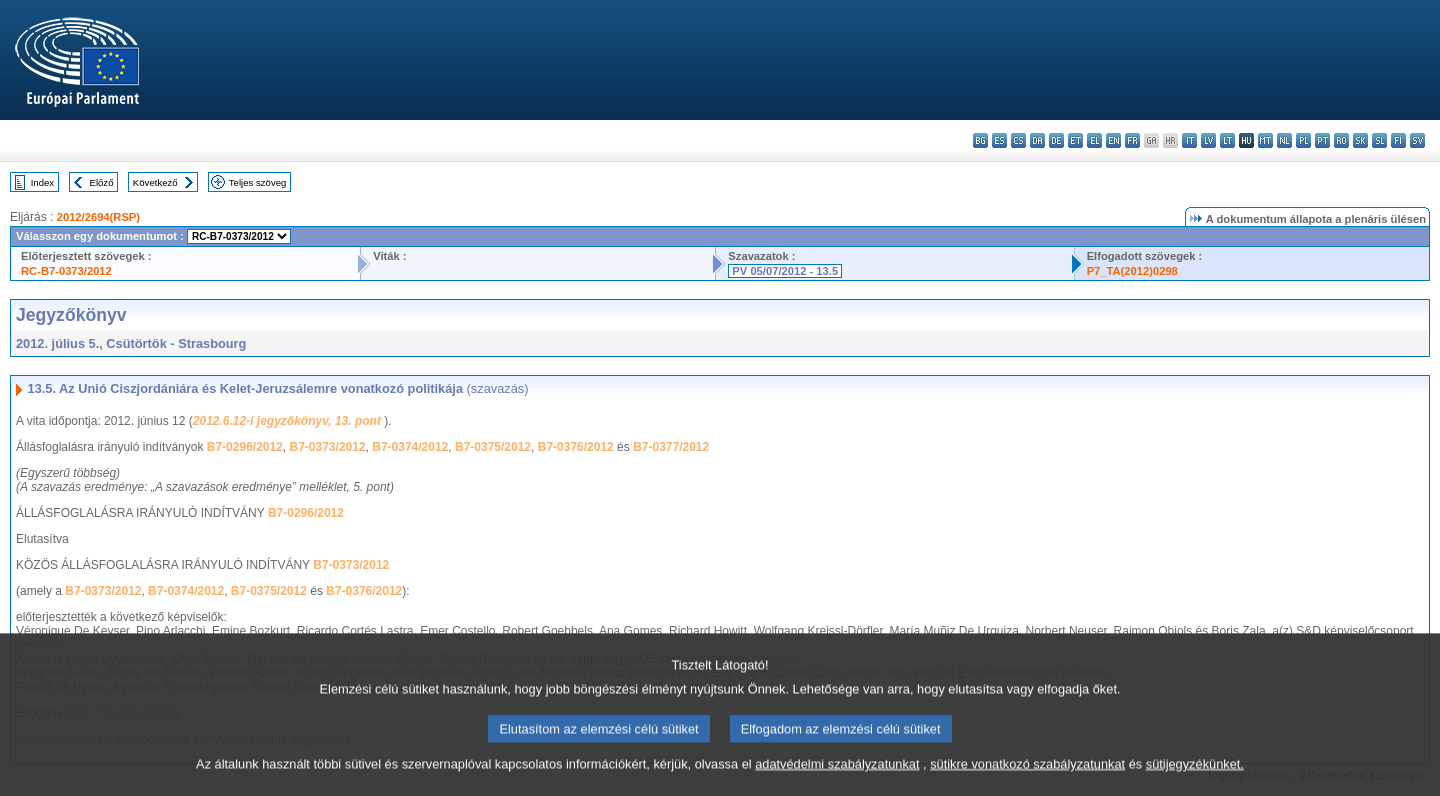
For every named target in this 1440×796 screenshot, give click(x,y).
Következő (155, 182)
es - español (999, 140)
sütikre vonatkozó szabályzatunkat (1027, 783)
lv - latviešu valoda (1208, 140)
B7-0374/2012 (410, 447)
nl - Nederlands (1284, 140)
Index (42, 182)
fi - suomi (1398, 140)
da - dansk (1037, 140)
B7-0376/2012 (576, 447)
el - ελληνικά (1094, 140)
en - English (1113, 140)
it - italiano (1189, 140)
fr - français (1132, 140)
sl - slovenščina (1379, 140)
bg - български (980, 140)
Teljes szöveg (258, 182)
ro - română (1341, 140)
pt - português (1322, 140)
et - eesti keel (1075, 140)
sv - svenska (1417, 140)
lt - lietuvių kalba (1227, 140)
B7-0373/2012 (328, 447)
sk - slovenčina (1360, 140)
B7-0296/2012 (245, 447)
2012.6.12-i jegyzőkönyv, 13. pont (288, 421)
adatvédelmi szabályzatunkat (837, 783)
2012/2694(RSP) (98, 217)
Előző (102, 182)
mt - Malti (1265, 140)
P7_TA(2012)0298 (1132, 271)
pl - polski (1303, 140)
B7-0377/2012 (671, 447)
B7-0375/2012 (493, 447)
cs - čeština (1018, 140)
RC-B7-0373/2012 (66, 271)
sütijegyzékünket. (1195, 783)
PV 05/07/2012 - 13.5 (785, 271)
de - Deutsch (1056, 140)
